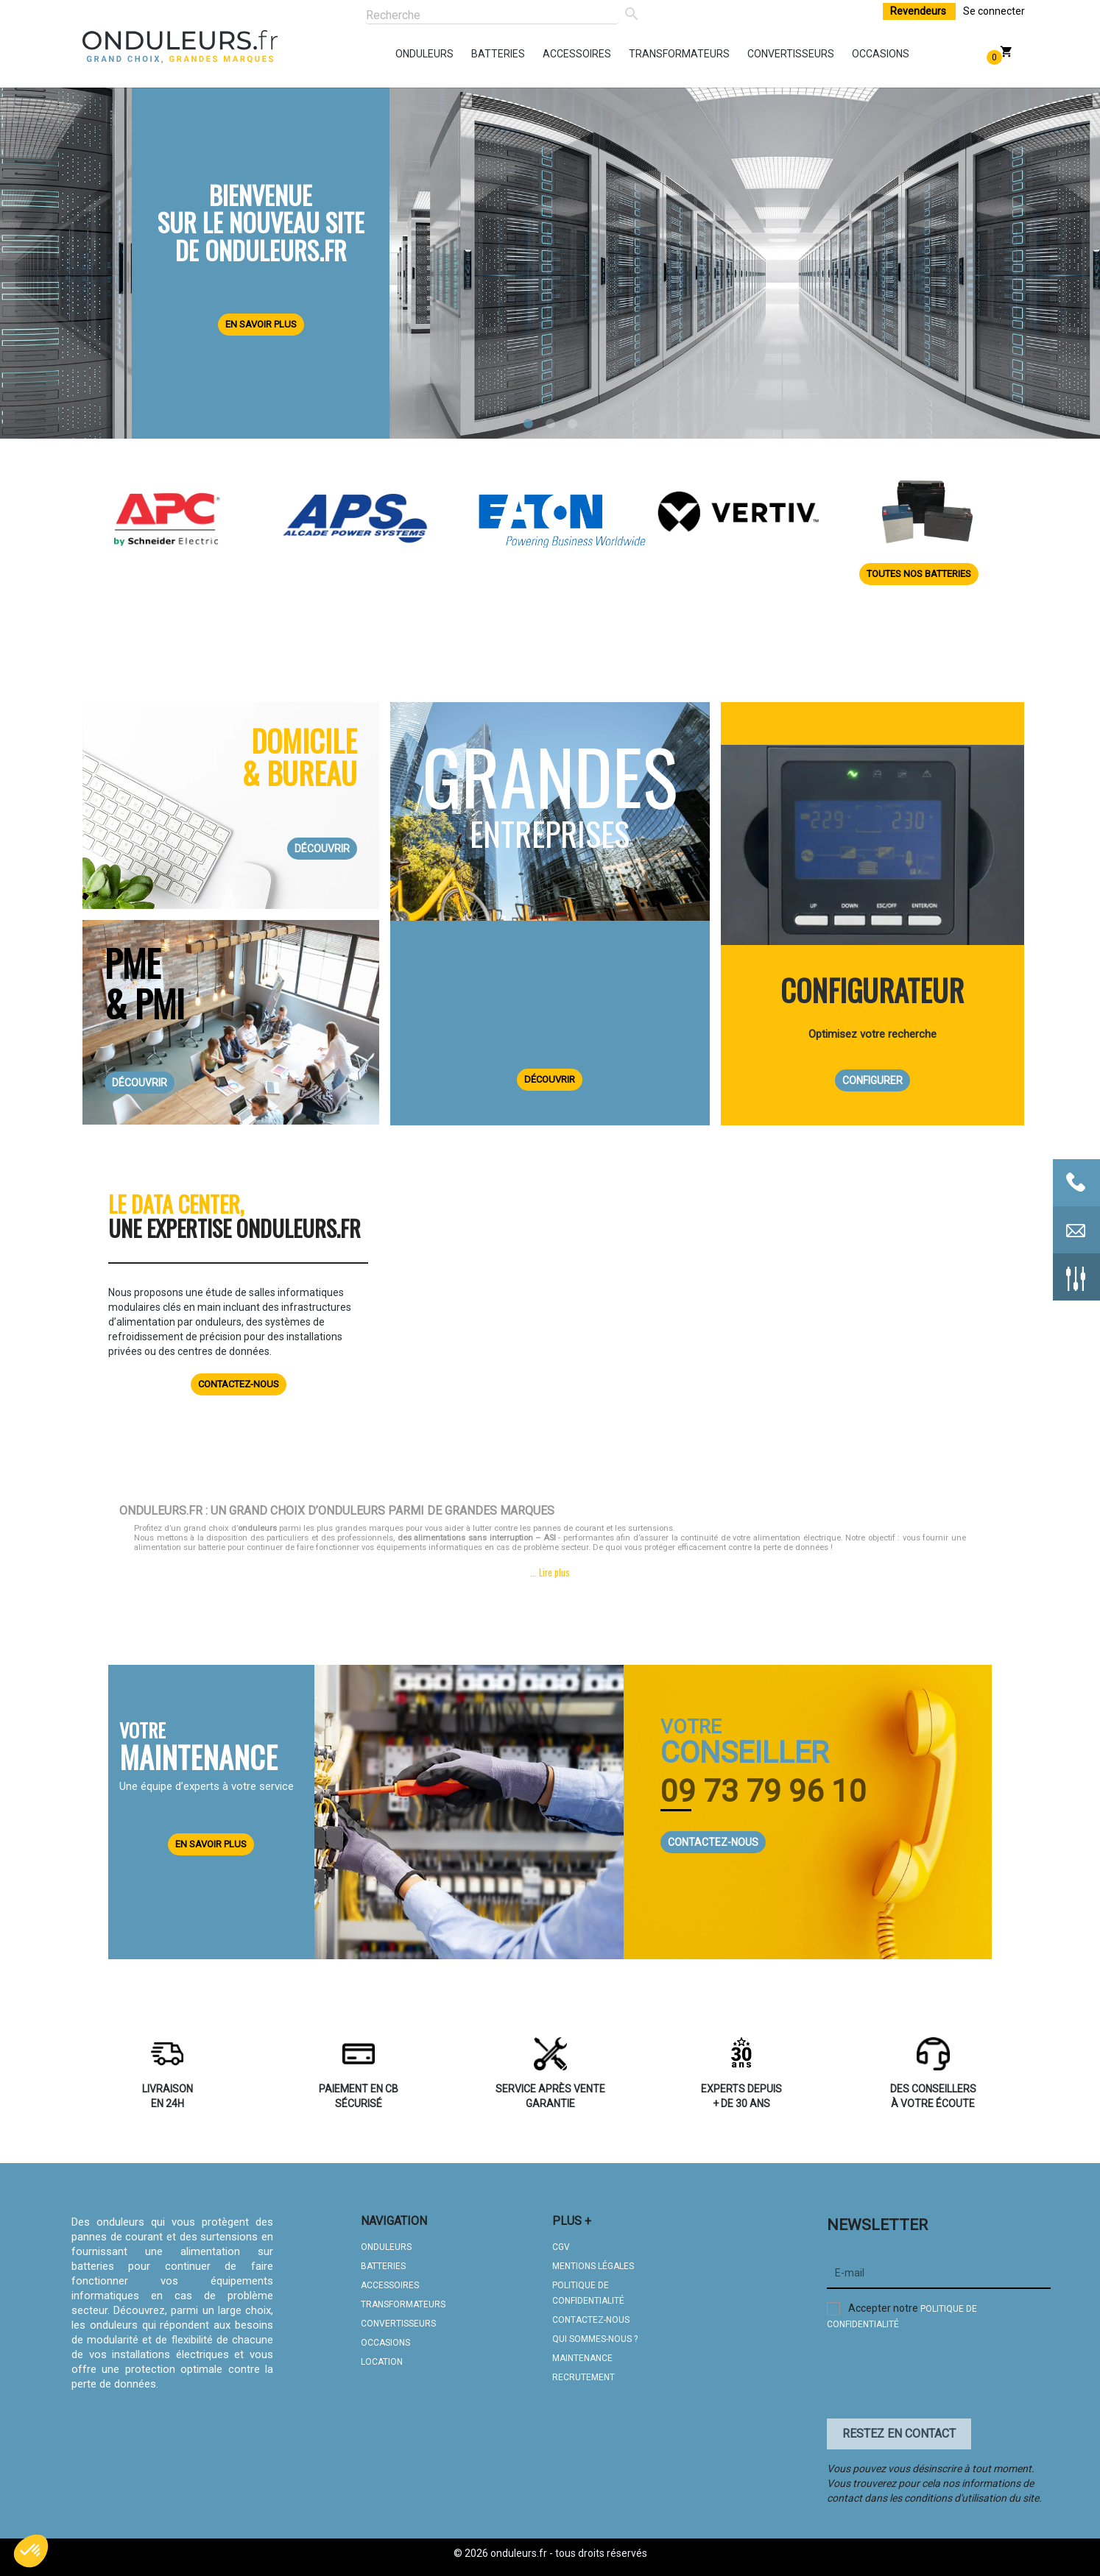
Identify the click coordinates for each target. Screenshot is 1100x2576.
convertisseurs (751, 54)
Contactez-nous (238, 1384)
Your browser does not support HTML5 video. (709, 1317)
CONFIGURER (872, 1080)
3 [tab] (572, 424)
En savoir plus (261, 324)
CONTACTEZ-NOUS (713, 1842)
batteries (475, 54)
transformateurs (632, 54)
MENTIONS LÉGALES (593, 2266)
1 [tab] (528, 424)
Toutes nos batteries (919, 573)
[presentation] (939, 2378)
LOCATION (382, 2362)
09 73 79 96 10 (763, 1791)
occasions (855, 54)
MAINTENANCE (582, 2358)
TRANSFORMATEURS (403, 2304)
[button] (31, 2551)
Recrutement (583, 2377)
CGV (561, 2247)
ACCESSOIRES (390, 2285)
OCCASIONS (385, 2343)
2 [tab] (550, 424)
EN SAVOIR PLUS (211, 1844)
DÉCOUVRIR (322, 848)
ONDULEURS (386, 2247)
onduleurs (399, 54)
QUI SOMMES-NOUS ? (595, 2339)
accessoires (546, 54)
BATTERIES (383, 2266)
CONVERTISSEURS (398, 2323)
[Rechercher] (491, 15)
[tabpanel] (550, 255)
